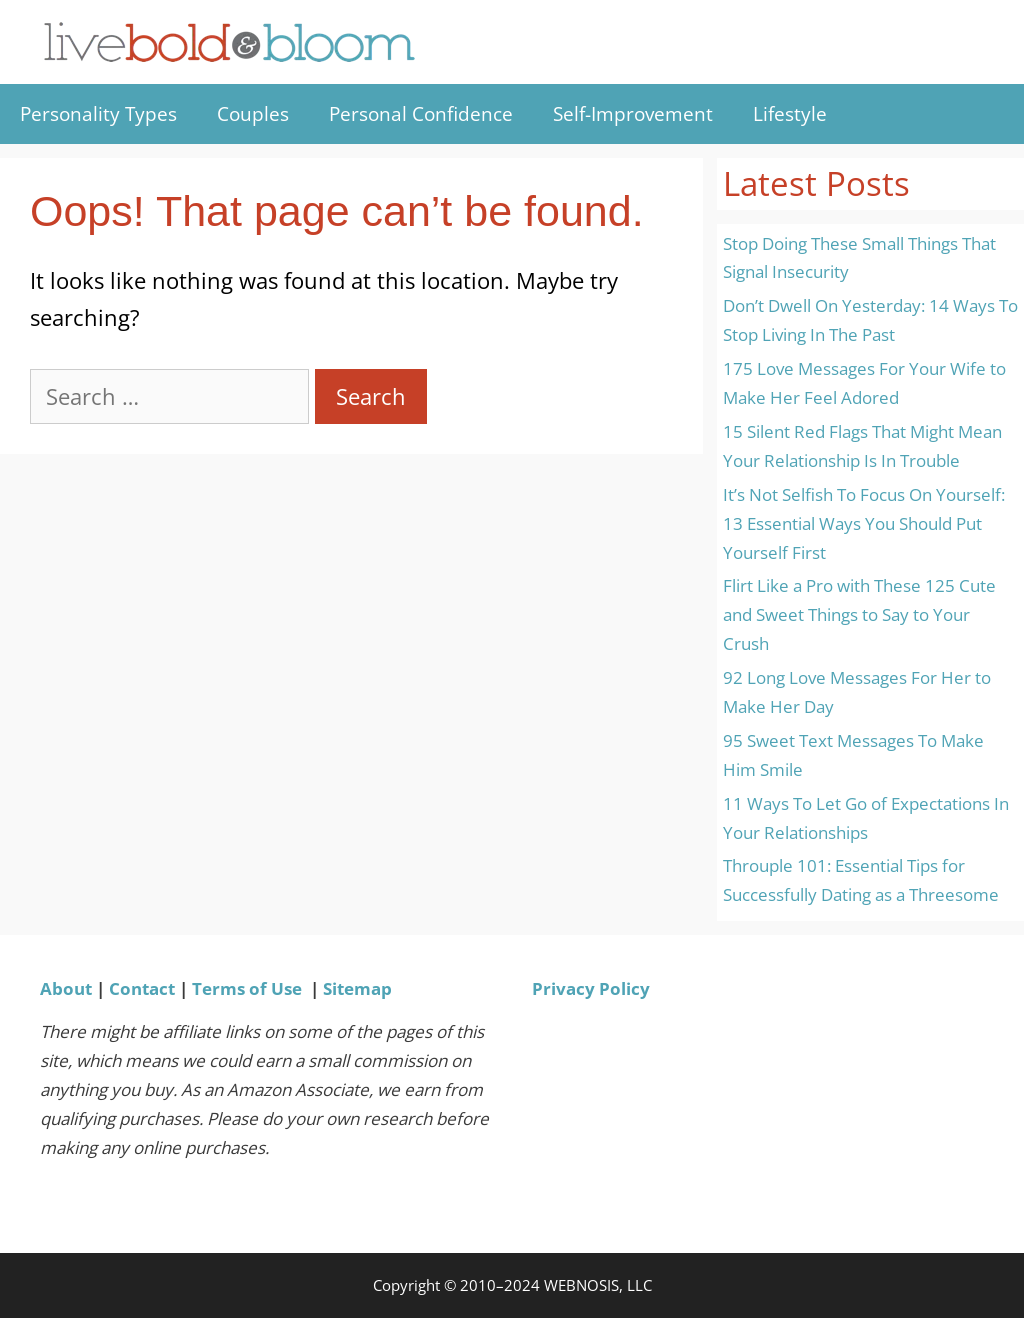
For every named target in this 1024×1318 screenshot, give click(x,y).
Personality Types (98, 114)
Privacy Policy (591, 988)
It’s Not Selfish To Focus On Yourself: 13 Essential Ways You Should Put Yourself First (864, 523)
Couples (253, 114)
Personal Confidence (421, 114)
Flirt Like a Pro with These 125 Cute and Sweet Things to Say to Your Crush (859, 614)
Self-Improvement (633, 114)
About (66, 988)
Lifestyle (790, 114)
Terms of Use (247, 988)
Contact (142, 988)
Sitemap (357, 988)
